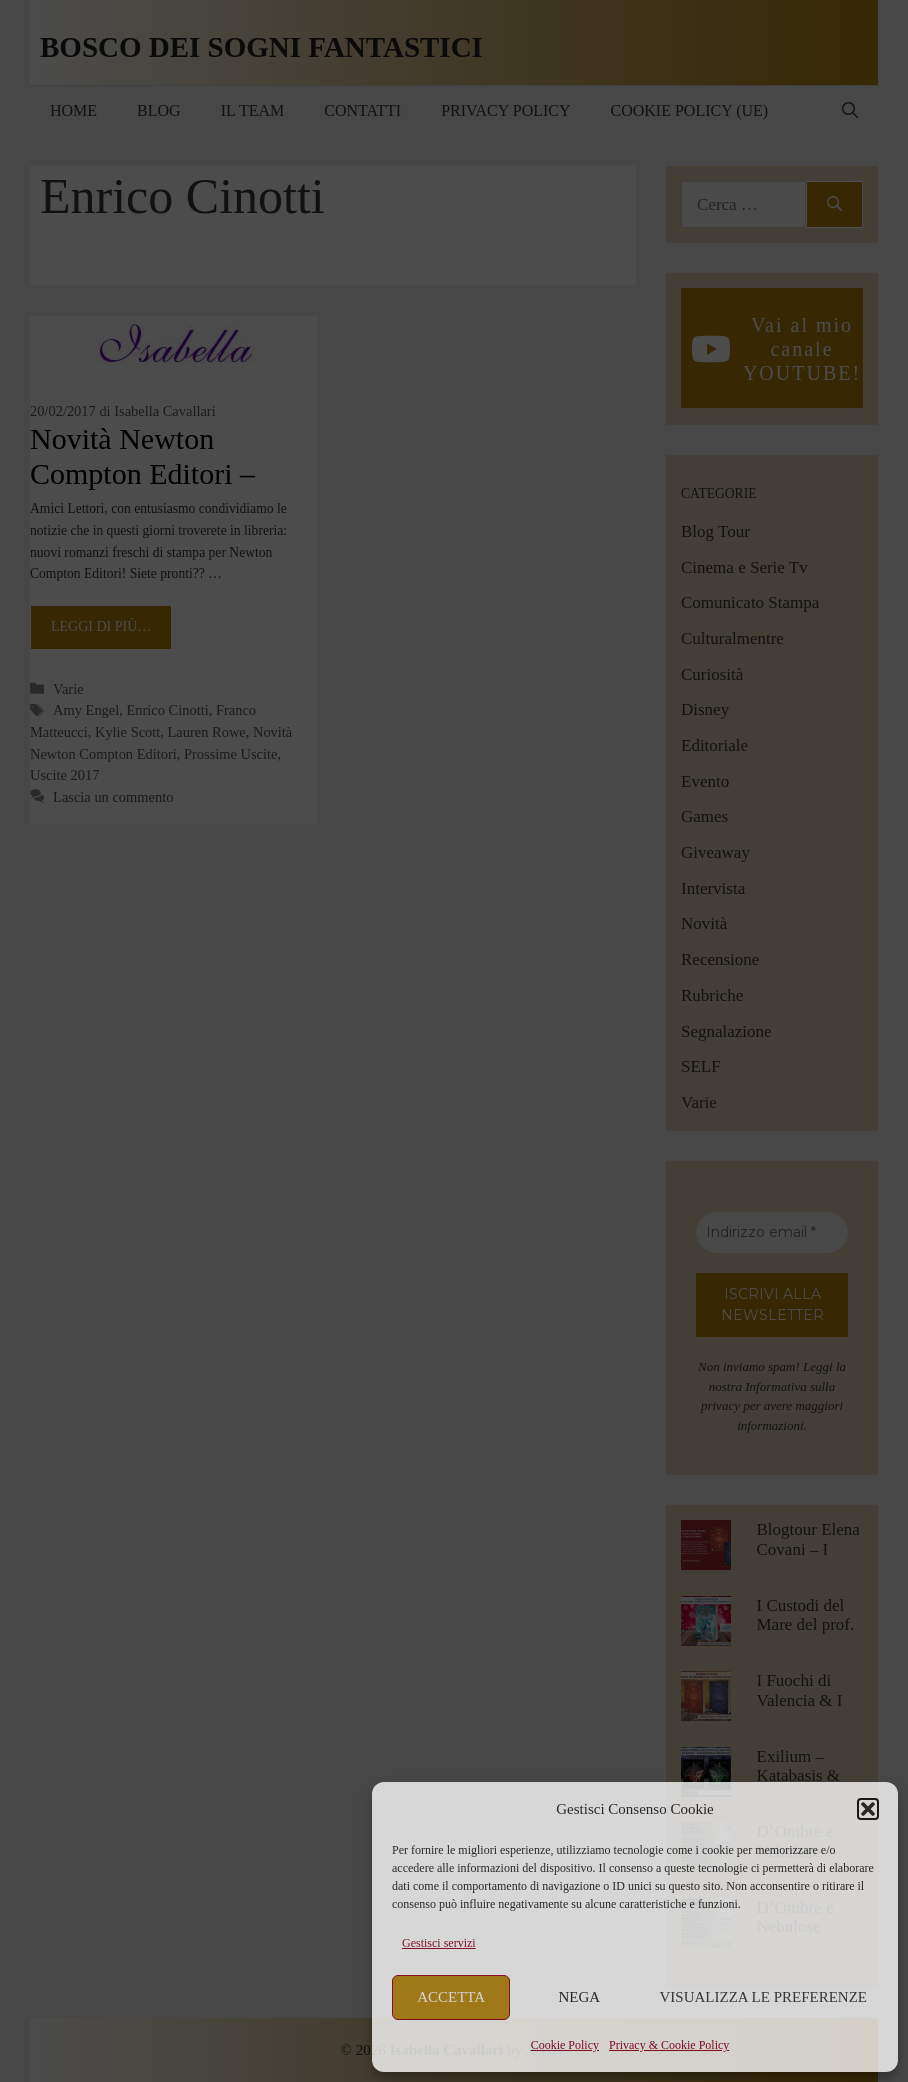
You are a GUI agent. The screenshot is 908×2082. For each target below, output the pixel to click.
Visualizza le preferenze (764, 1997)
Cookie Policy (565, 2045)
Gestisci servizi (439, 1943)
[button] (868, 1809)
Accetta (451, 1997)
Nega (580, 1997)
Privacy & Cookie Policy (669, 2045)
